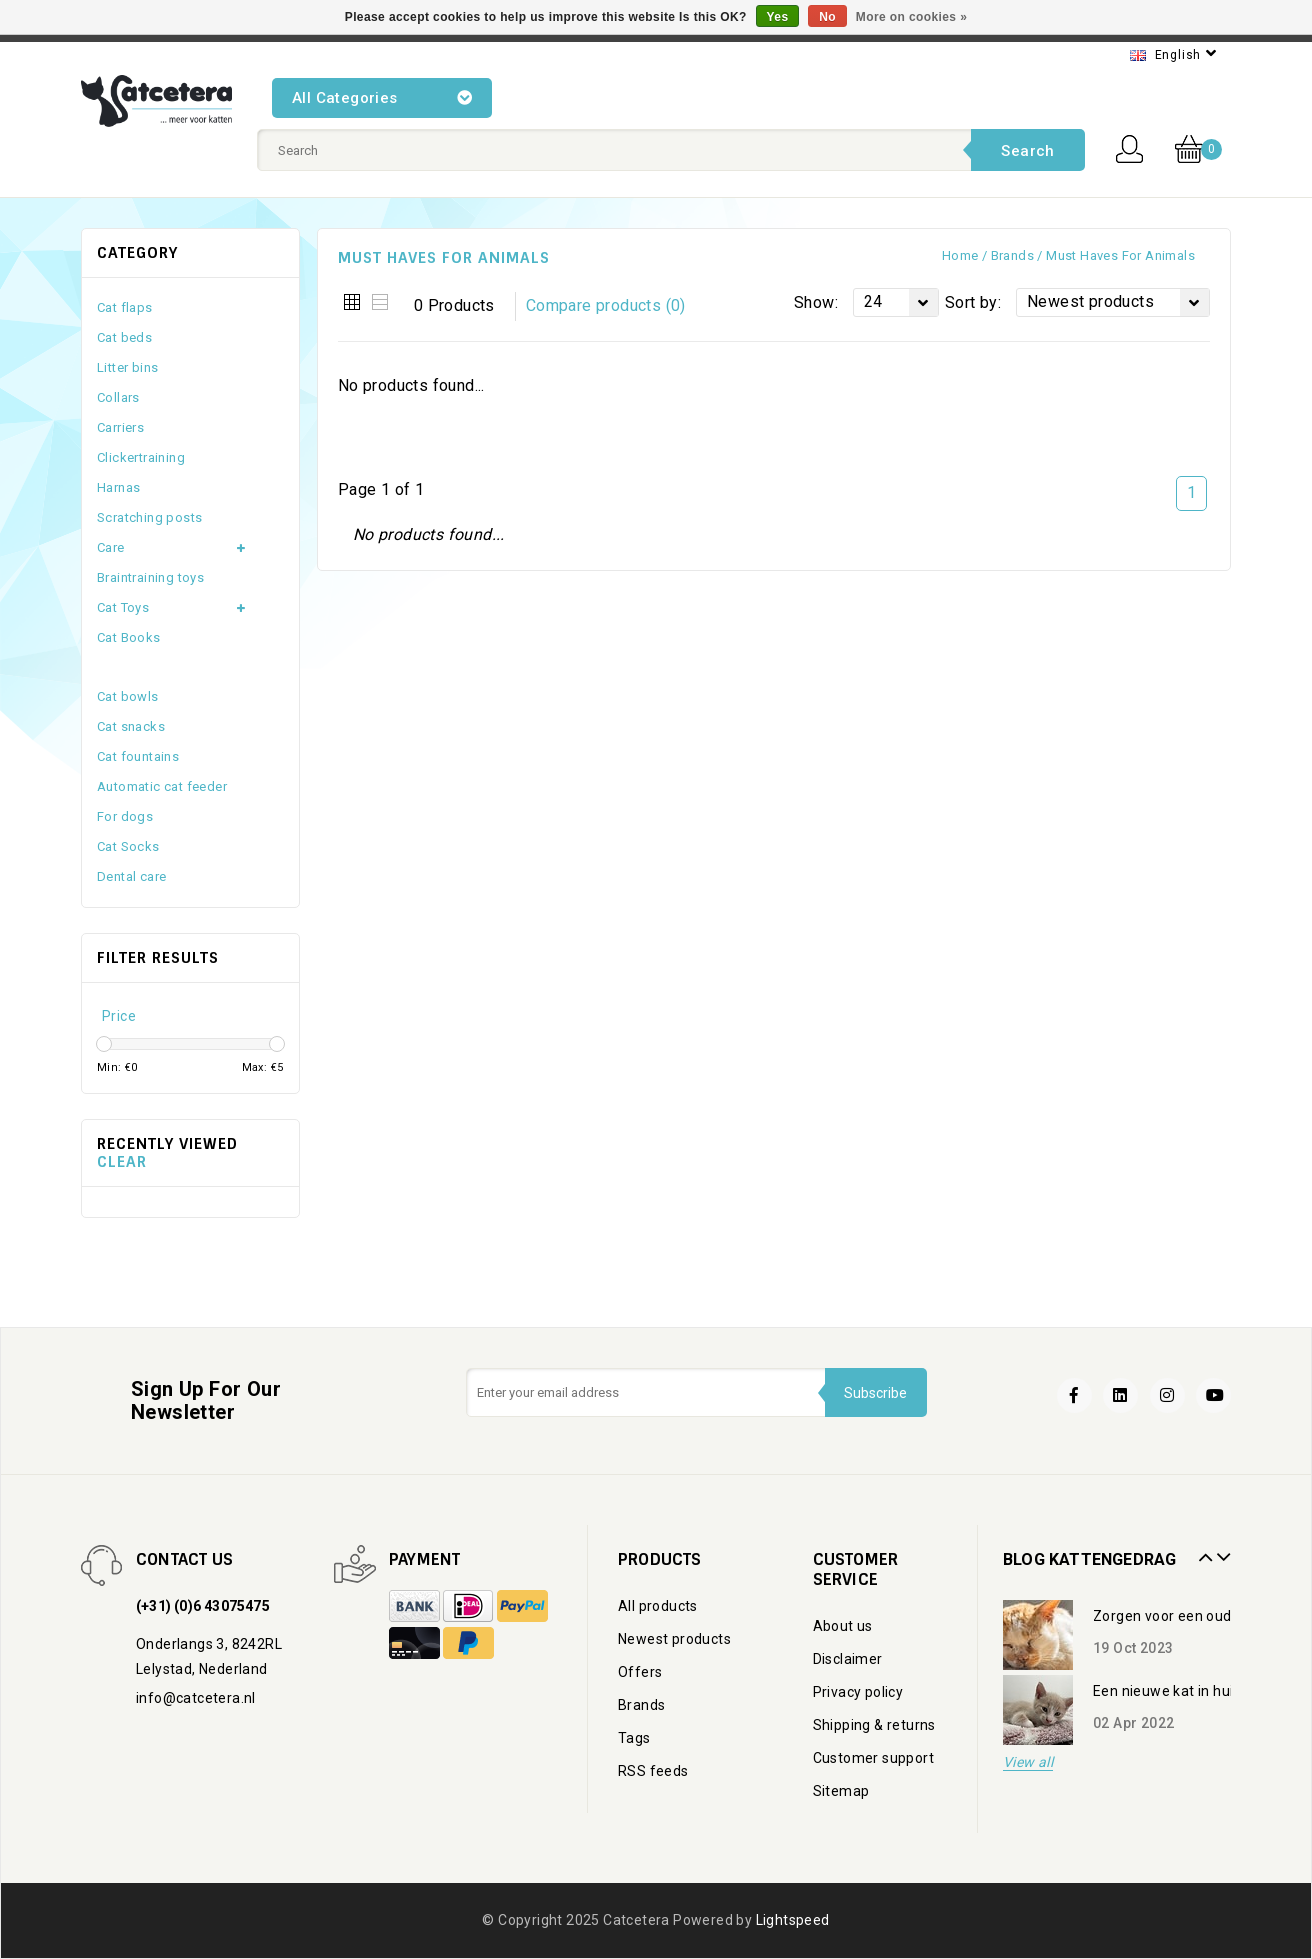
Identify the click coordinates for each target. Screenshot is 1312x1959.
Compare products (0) (606, 305)
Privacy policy (858, 1692)
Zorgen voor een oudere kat (1185, 1616)
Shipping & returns (874, 1725)
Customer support (873, 1758)
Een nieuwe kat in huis (1167, 1691)
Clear (122, 1162)
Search (1027, 151)
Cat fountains (138, 756)
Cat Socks (128, 846)
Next (1221, 1550)
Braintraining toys (150, 577)
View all (1028, 1762)
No (827, 17)
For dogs (125, 816)
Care (111, 547)
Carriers (120, 427)
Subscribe (875, 1393)
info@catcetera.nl (196, 1698)
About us (843, 1626)
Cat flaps (125, 307)
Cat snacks (131, 726)
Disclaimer (848, 1659)
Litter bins (127, 367)
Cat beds (124, 337)
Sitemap (841, 1791)
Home (960, 255)
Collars (118, 397)
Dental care (131, 876)
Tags (634, 1738)
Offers (640, 1672)
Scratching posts (149, 517)
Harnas (118, 487)
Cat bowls (128, 696)
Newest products (674, 1639)
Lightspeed (793, 1920)
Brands (1012, 255)
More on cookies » (912, 17)
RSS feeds (653, 1771)
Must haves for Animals (1120, 255)
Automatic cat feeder (162, 786)
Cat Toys (123, 607)
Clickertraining (141, 457)
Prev (1203, 1550)
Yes (778, 17)
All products (658, 1606)
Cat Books (129, 637)
